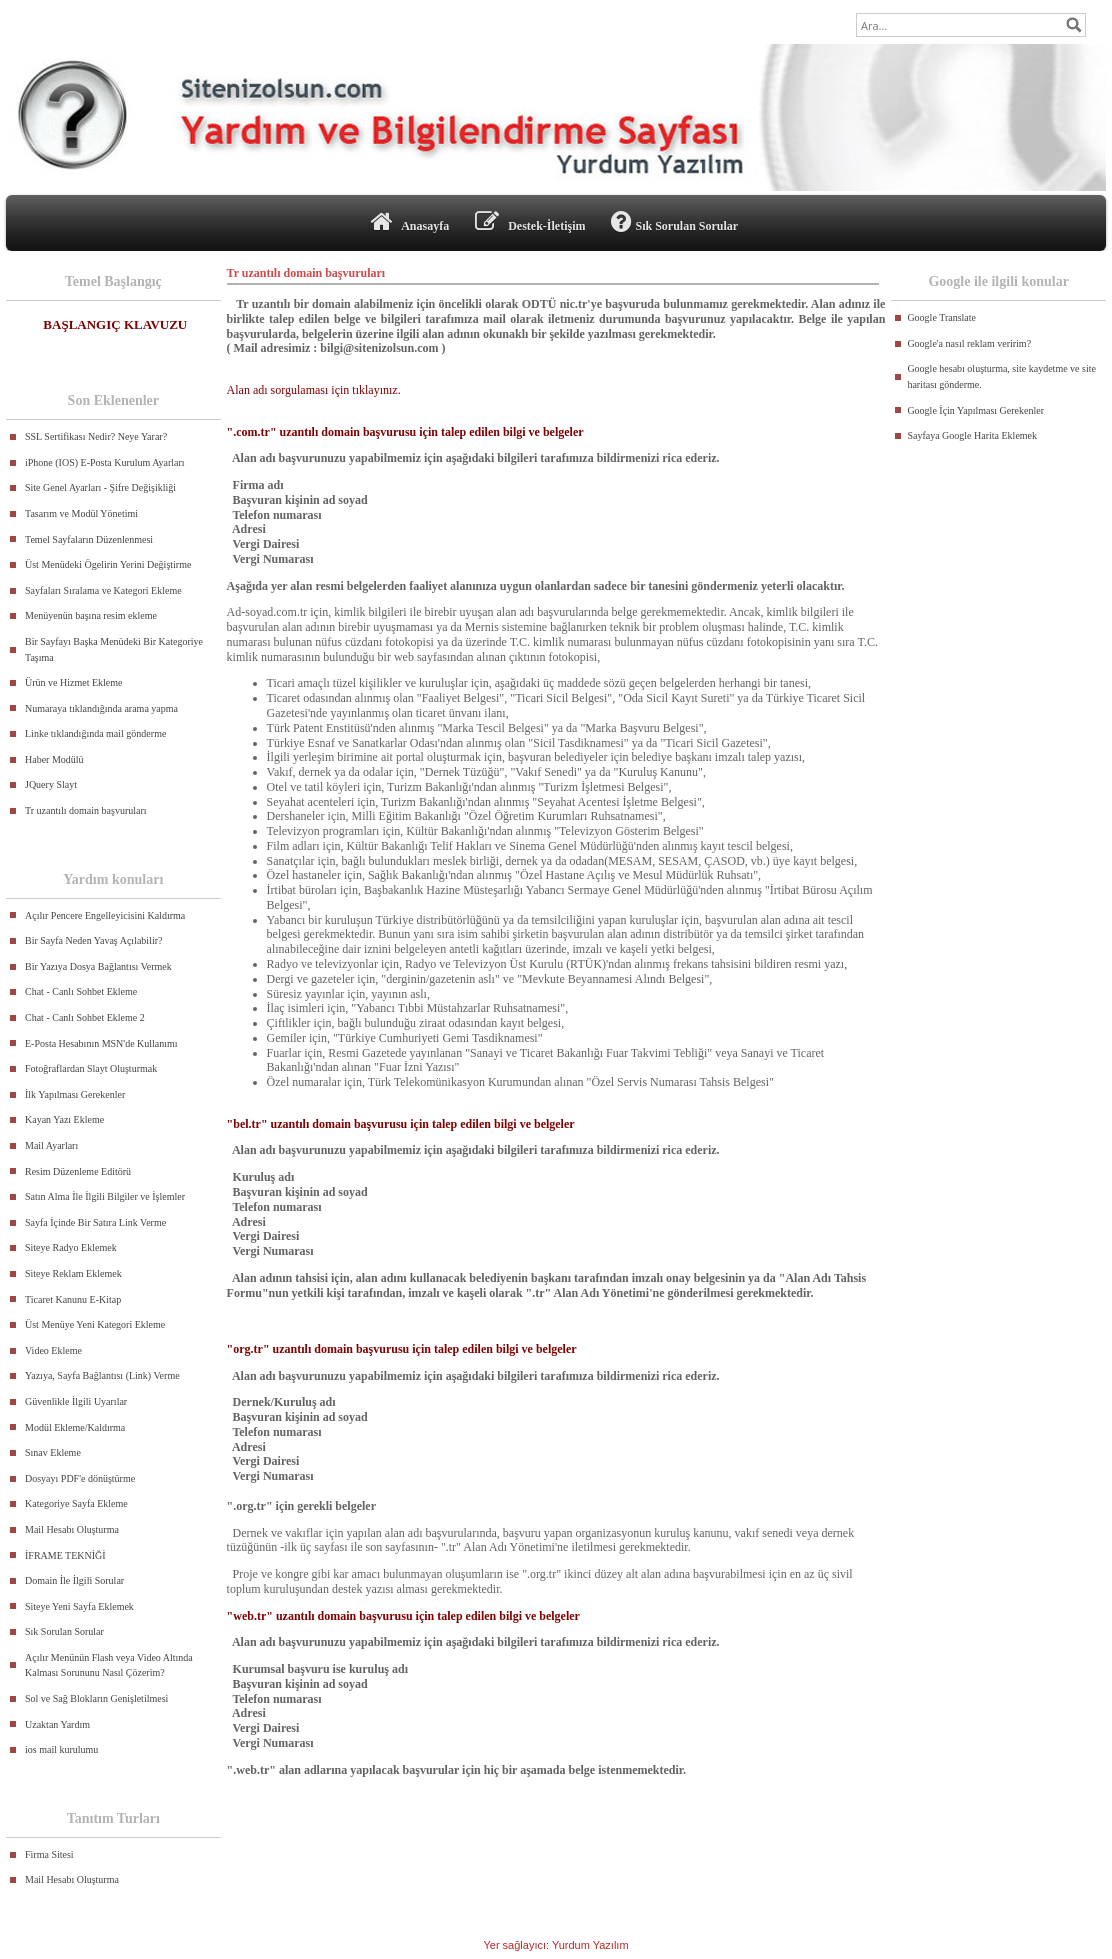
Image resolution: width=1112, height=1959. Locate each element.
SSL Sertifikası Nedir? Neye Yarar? (96, 436)
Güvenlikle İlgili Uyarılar (76, 1401)
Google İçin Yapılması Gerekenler (975, 410)
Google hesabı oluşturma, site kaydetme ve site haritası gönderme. (1001, 376)
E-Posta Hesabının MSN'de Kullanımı (101, 1043)
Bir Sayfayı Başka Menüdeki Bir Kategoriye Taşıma (114, 649)
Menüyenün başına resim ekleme (91, 615)
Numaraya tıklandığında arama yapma (101, 708)
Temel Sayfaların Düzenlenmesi (89, 539)
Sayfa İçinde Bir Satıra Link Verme (95, 1222)
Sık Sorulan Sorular (674, 222)
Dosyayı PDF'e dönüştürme (80, 1478)
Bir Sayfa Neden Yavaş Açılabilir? (93, 940)
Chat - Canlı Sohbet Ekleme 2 (85, 1017)
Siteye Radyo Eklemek (71, 1247)
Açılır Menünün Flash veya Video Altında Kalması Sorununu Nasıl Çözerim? (109, 1665)
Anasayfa (410, 222)
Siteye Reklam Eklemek (73, 1273)
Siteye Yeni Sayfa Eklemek (79, 1606)
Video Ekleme (53, 1350)
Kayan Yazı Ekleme (64, 1119)
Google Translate (941, 317)
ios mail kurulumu (61, 1749)
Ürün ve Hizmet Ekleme (73, 682)
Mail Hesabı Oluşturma (72, 1529)
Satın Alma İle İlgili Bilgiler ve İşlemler (105, 1196)
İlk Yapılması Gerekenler (75, 1094)
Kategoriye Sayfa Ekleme (76, 1503)
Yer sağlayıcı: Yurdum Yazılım (555, 1945)
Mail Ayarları (51, 1145)
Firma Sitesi (49, 1854)
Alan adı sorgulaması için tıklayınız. (314, 390)
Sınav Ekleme (53, 1452)
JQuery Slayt (51, 784)
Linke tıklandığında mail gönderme (95, 733)
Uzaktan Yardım (57, 1724)
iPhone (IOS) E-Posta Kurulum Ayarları (105, 462)
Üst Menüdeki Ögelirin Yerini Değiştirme (108, 564)
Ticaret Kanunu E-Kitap (73, 1299)
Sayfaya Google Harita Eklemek (972, 435)
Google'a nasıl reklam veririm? (969, 343)
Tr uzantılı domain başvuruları (86, 810)
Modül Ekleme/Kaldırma (75, 1427)
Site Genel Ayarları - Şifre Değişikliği (100, 487)
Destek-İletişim (530, 222)
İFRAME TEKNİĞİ (65, 1555)
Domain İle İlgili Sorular (74, 1580)
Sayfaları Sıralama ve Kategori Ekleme (103, 590)
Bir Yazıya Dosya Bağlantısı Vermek (98, 966)
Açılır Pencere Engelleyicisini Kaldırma (105, 915)
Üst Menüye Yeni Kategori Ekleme (95, 1324)
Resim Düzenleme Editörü (78, 1171)
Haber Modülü (54, 759)
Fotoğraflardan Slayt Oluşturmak (91, 1068)
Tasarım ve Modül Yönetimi (81, 513)
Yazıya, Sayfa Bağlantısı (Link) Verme (102, 1375)
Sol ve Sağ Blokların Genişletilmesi (96, 1698)
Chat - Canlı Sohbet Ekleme (81, 991)
